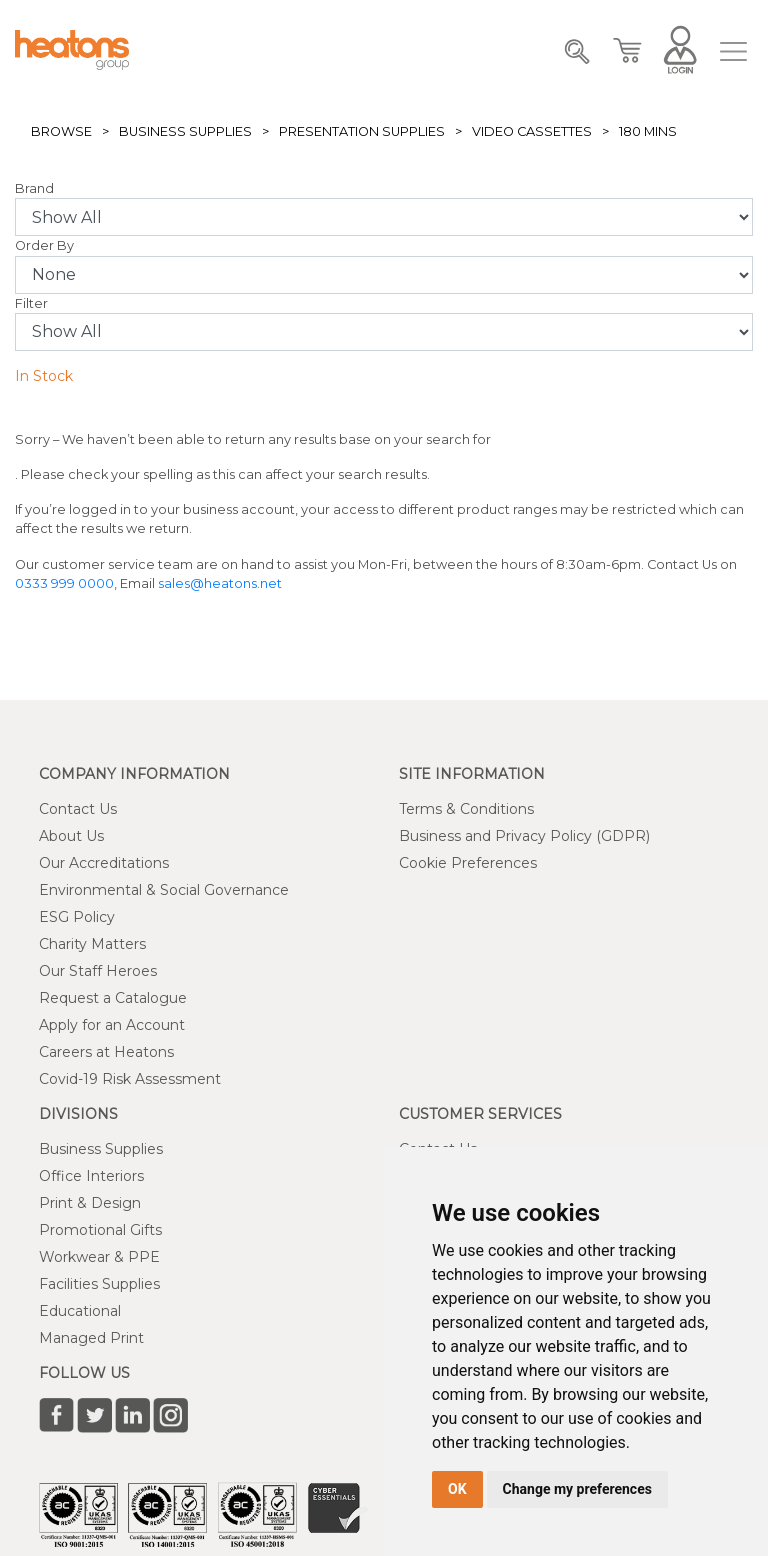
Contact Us (78, 809)
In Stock (44, 376)
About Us (71, 836)
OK (457, 1489)
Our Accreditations (104, 863)
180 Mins (648, 131)
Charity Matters (92, 944)
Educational (80, 1311)
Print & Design (90, 1203)
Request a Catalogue (113, 998)
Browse (61, 131)
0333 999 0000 (64, 583)
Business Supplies (185, 131)
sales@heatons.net (220, 583)
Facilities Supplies (99, 1284)
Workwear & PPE (99, 1257)
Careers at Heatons (106, 1052)
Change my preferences (577, 1489)
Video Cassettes (532, 131)
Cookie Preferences (468, 863)
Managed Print (91, 1338)
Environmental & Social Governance (164, 890)
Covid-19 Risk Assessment (130, 1079)
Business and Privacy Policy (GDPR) (524, 836)
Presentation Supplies (362, 131)
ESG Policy (77, 917)
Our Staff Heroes (98, 971)
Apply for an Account (112, 1025)
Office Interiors (91, 1176)
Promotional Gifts (100, 1230)
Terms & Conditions (466, 809)
